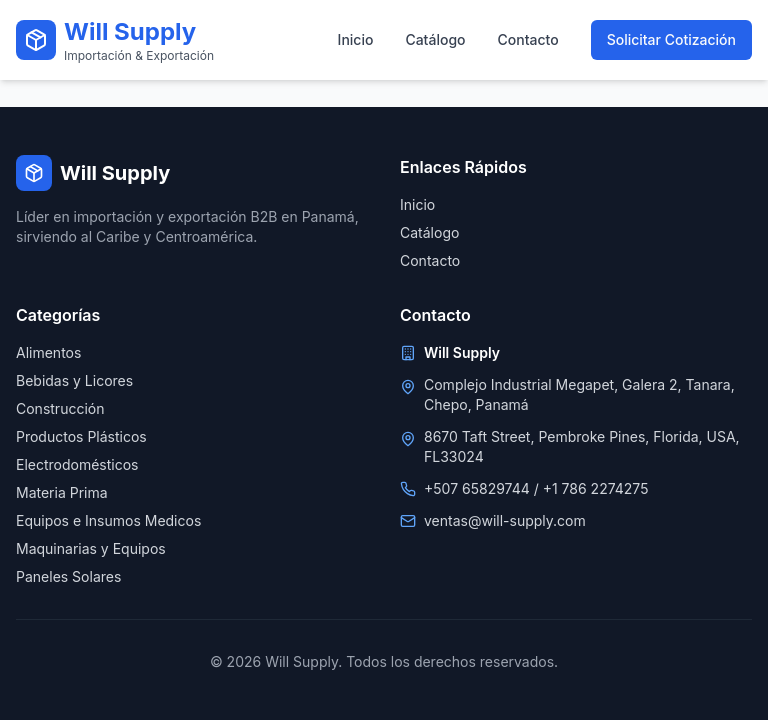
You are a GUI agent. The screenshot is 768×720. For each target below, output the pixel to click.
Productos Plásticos (81, 436)
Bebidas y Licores (74, 380)
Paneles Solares (68, 576)
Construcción (60, 408)
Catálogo (435, 39)
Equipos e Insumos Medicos (108, 520)
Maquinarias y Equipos (91, 548)
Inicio (356, 39)
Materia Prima (62, 492)
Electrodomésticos (77, 464)
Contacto (528, 39)
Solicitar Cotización (671, 39)
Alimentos (48, 352)
